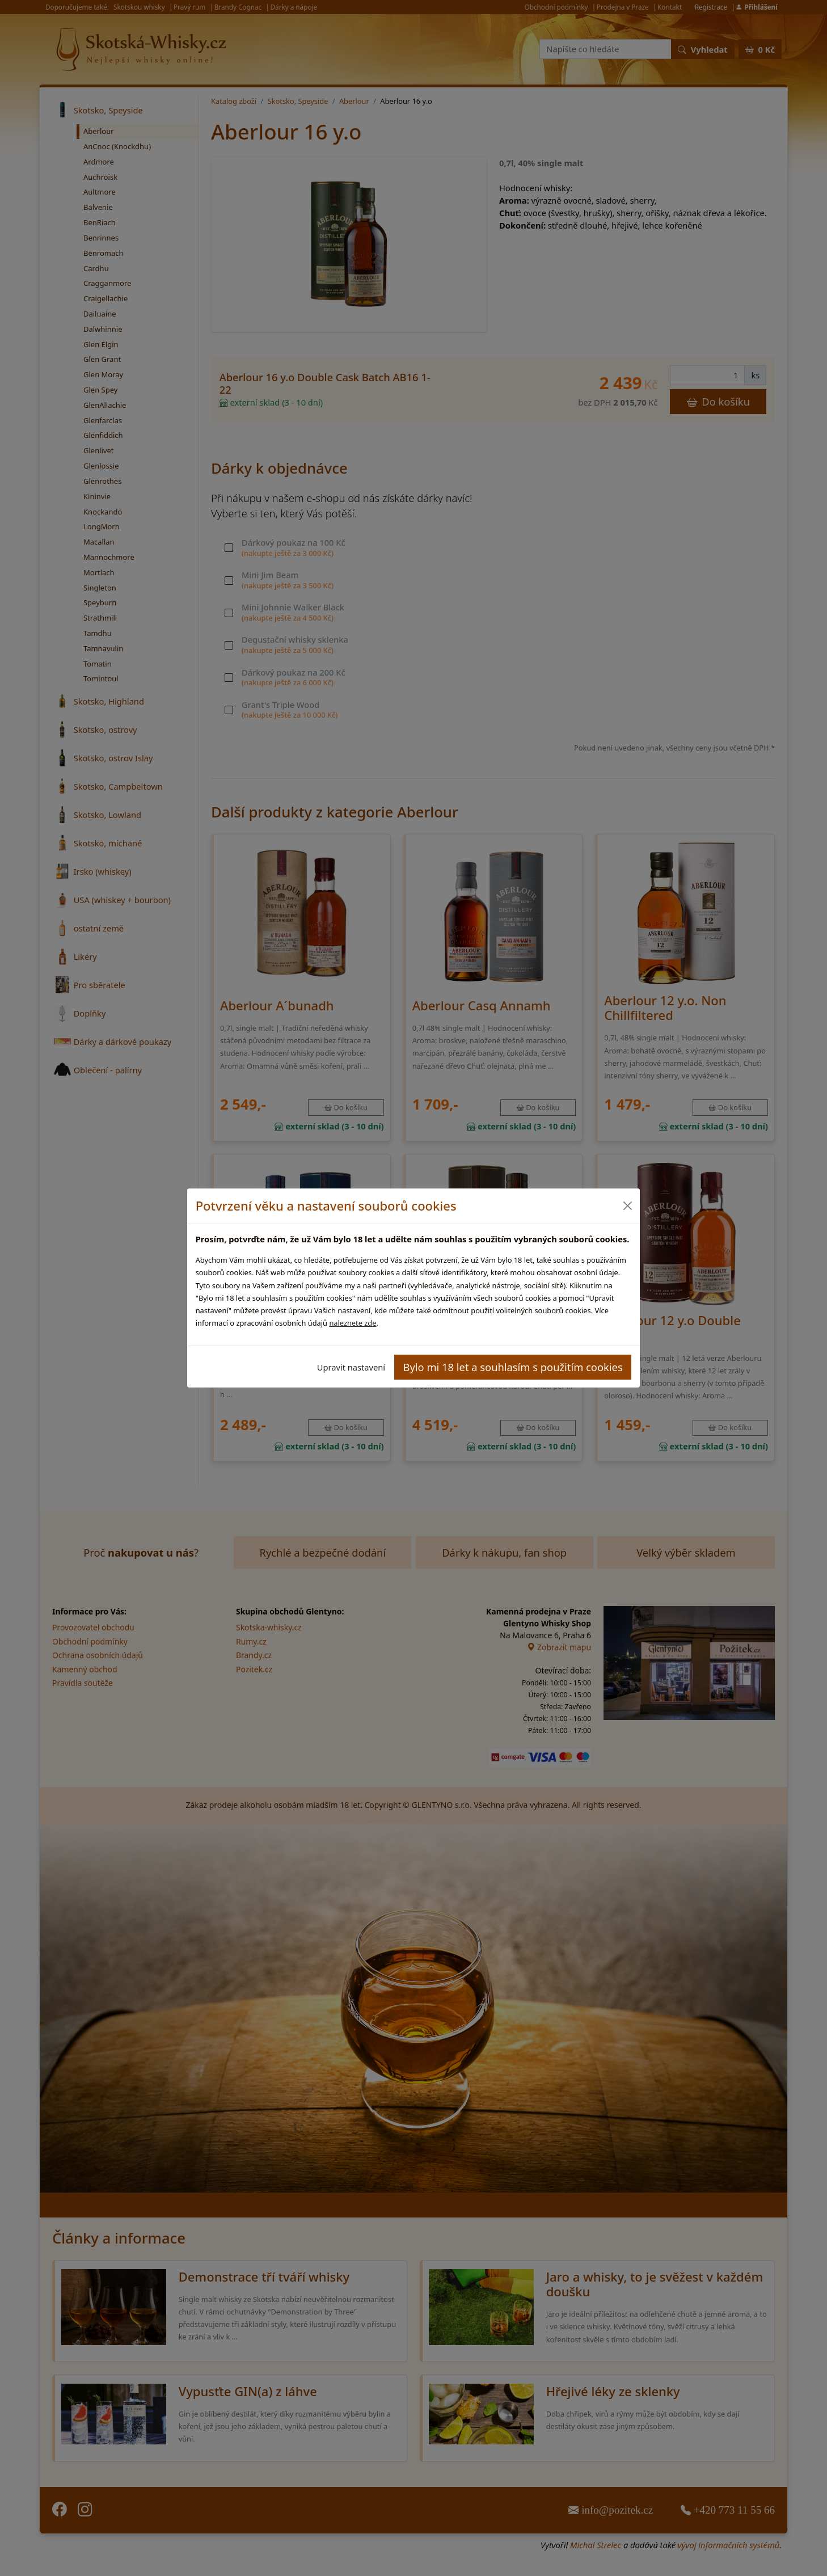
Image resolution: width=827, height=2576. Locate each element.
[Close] (627, 1206)
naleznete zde (352, 1323)
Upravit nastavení (351, 1367)
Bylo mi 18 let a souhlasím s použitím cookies (513, 1367)
